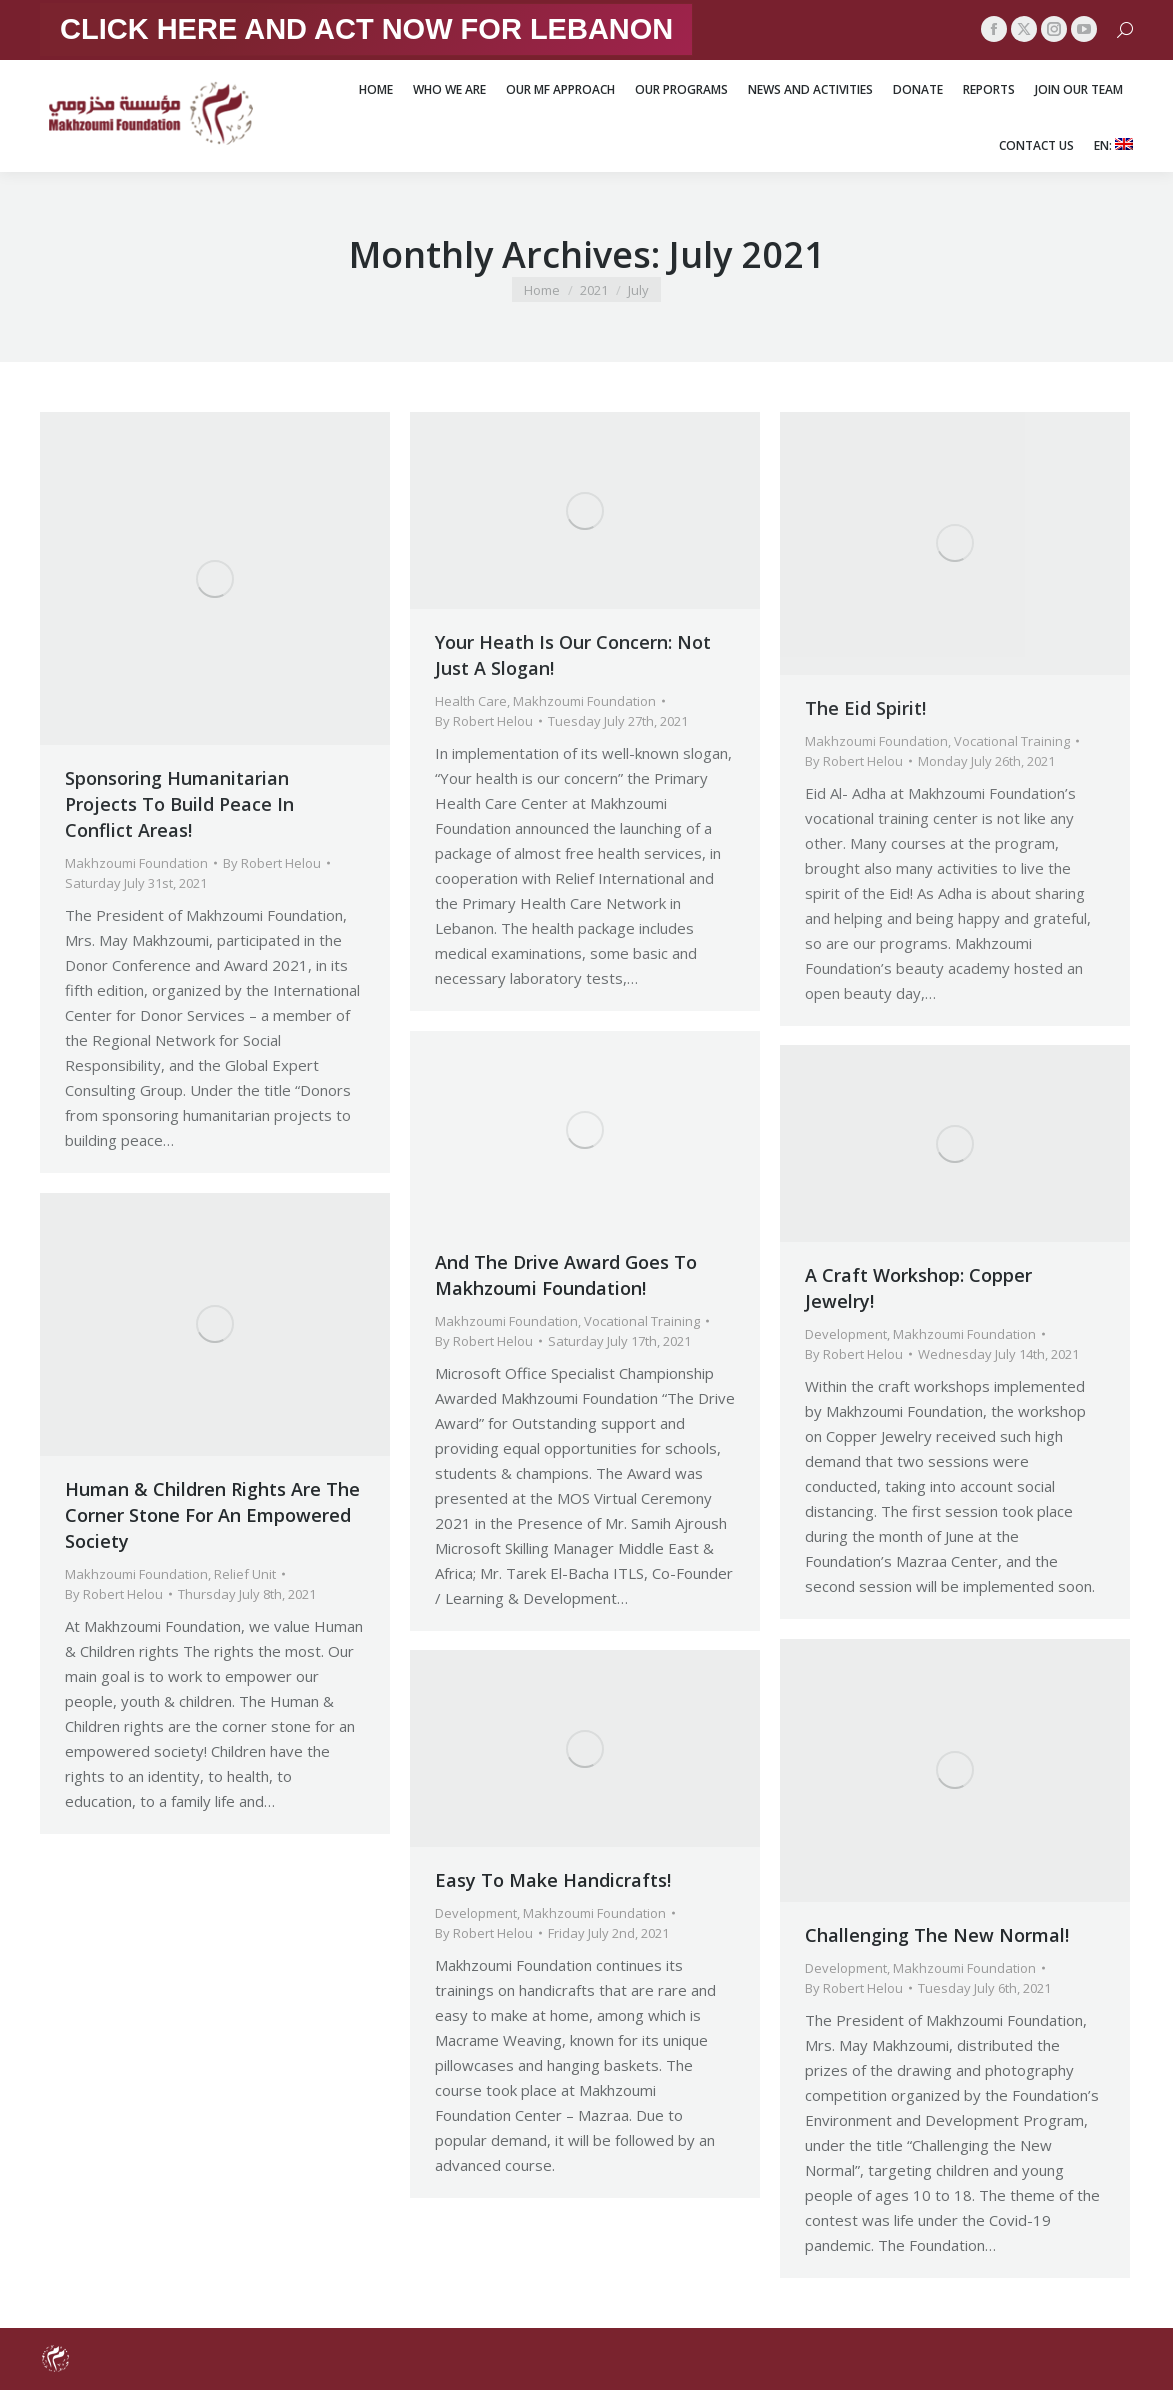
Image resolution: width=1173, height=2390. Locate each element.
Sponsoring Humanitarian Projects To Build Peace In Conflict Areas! (179, 804)
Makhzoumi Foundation (136, 863)
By (272, 863)
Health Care (471, 701)
